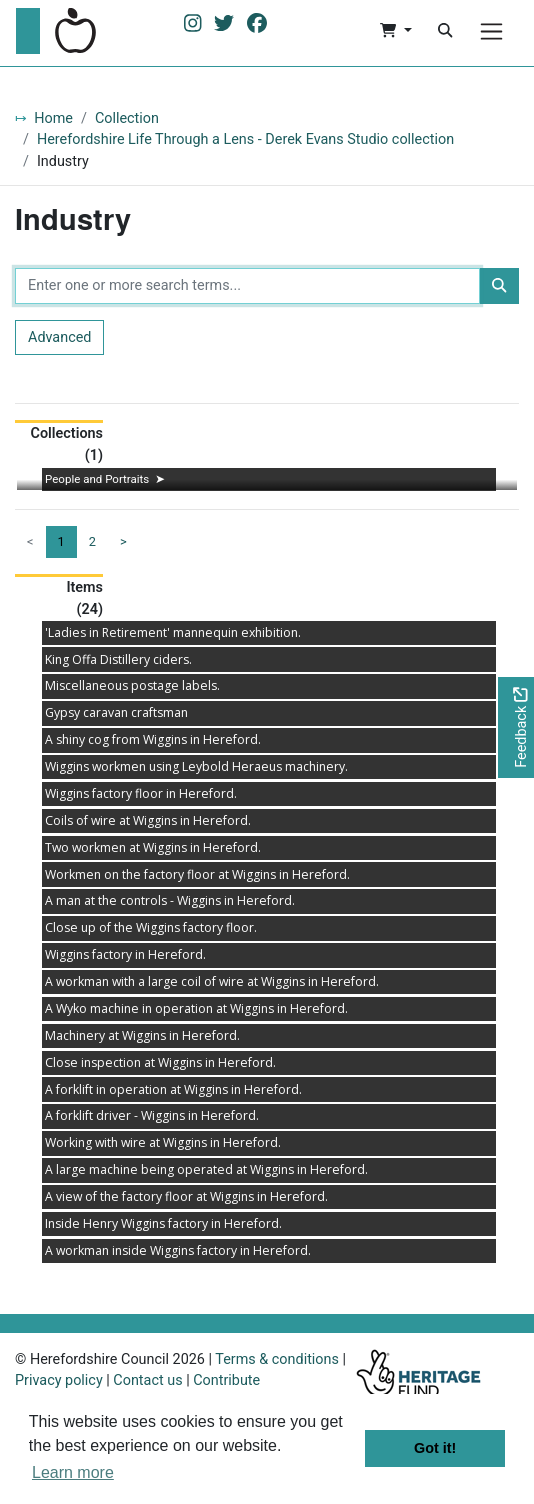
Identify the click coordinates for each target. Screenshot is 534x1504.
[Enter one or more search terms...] (247, 286)
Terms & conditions (277, 1359)
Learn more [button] (73, 1472)
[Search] (445, 31)
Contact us (147, 1380)
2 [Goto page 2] (92, 541)
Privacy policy (59, 1380)
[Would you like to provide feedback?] (516, 727)
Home (53, 118)
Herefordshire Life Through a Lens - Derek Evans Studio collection (245, 139)
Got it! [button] (435, 1448)
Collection (127, 118)
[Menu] (491, 31)
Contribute (226, 1380)
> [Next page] (123, 541)
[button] (395, 31)
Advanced (59, 337)
